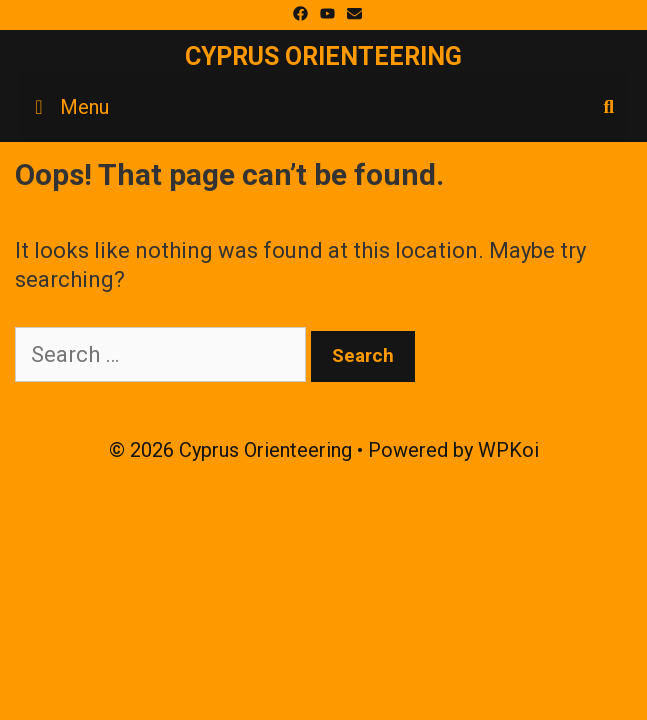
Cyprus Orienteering (323, 56)
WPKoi (508, 450)
